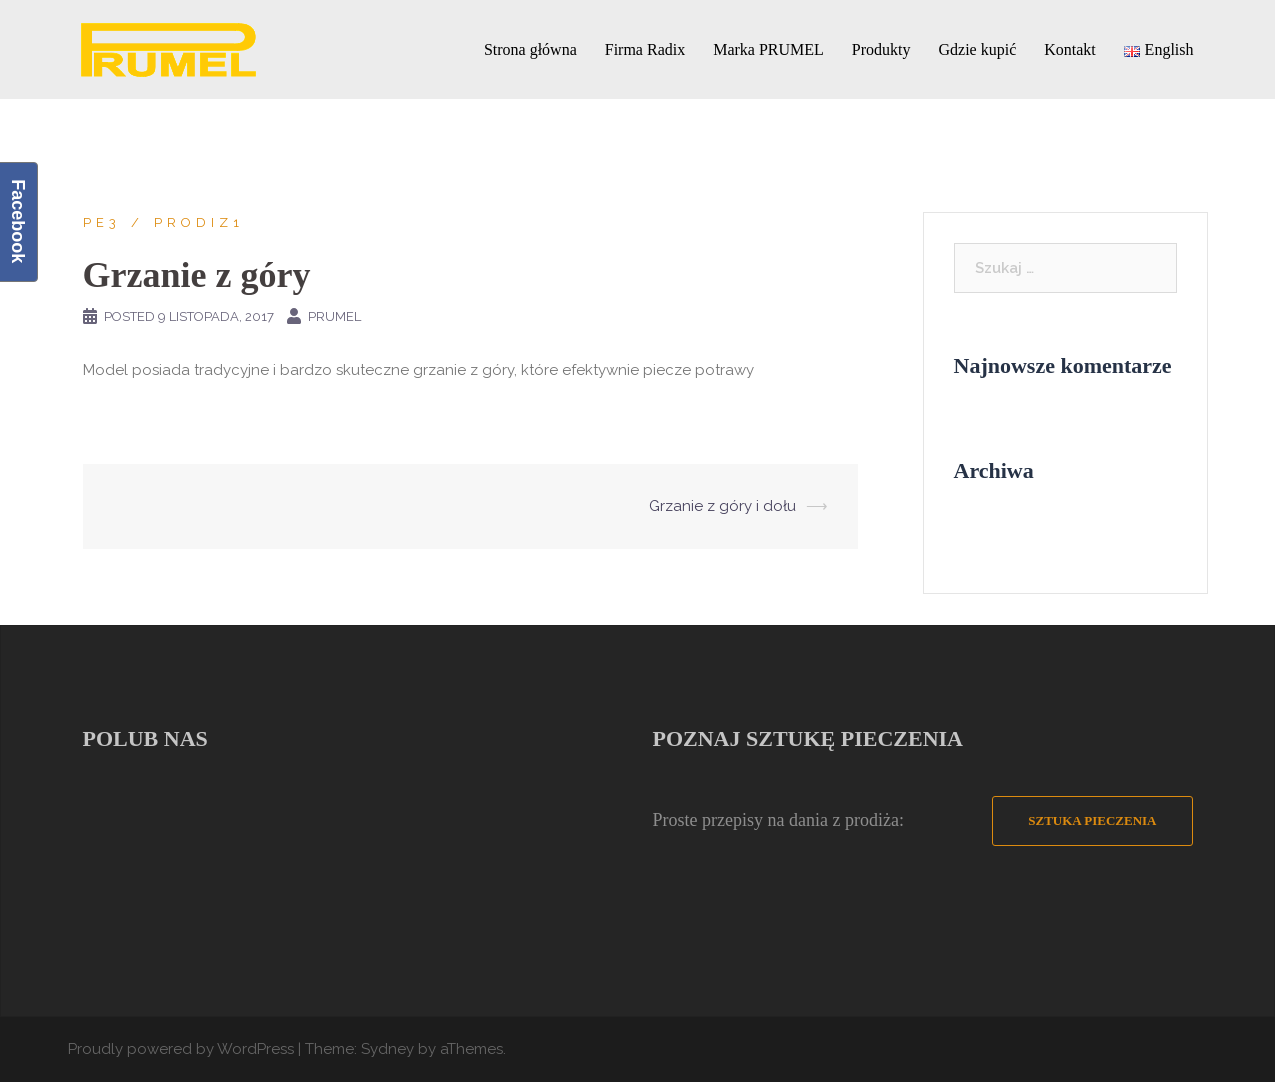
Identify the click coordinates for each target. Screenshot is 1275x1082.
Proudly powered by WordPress (181, 1049)
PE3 (102, 222)
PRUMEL (334, 316)
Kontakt (1070, 49)
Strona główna (530, 49)
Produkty (881, 49)
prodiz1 (199, 222)
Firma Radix (645, 49)
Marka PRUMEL (768, 49)
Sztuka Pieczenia (1092, 820)
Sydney (387, 1049)
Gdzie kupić (978, 49)
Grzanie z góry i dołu (722, 506)
